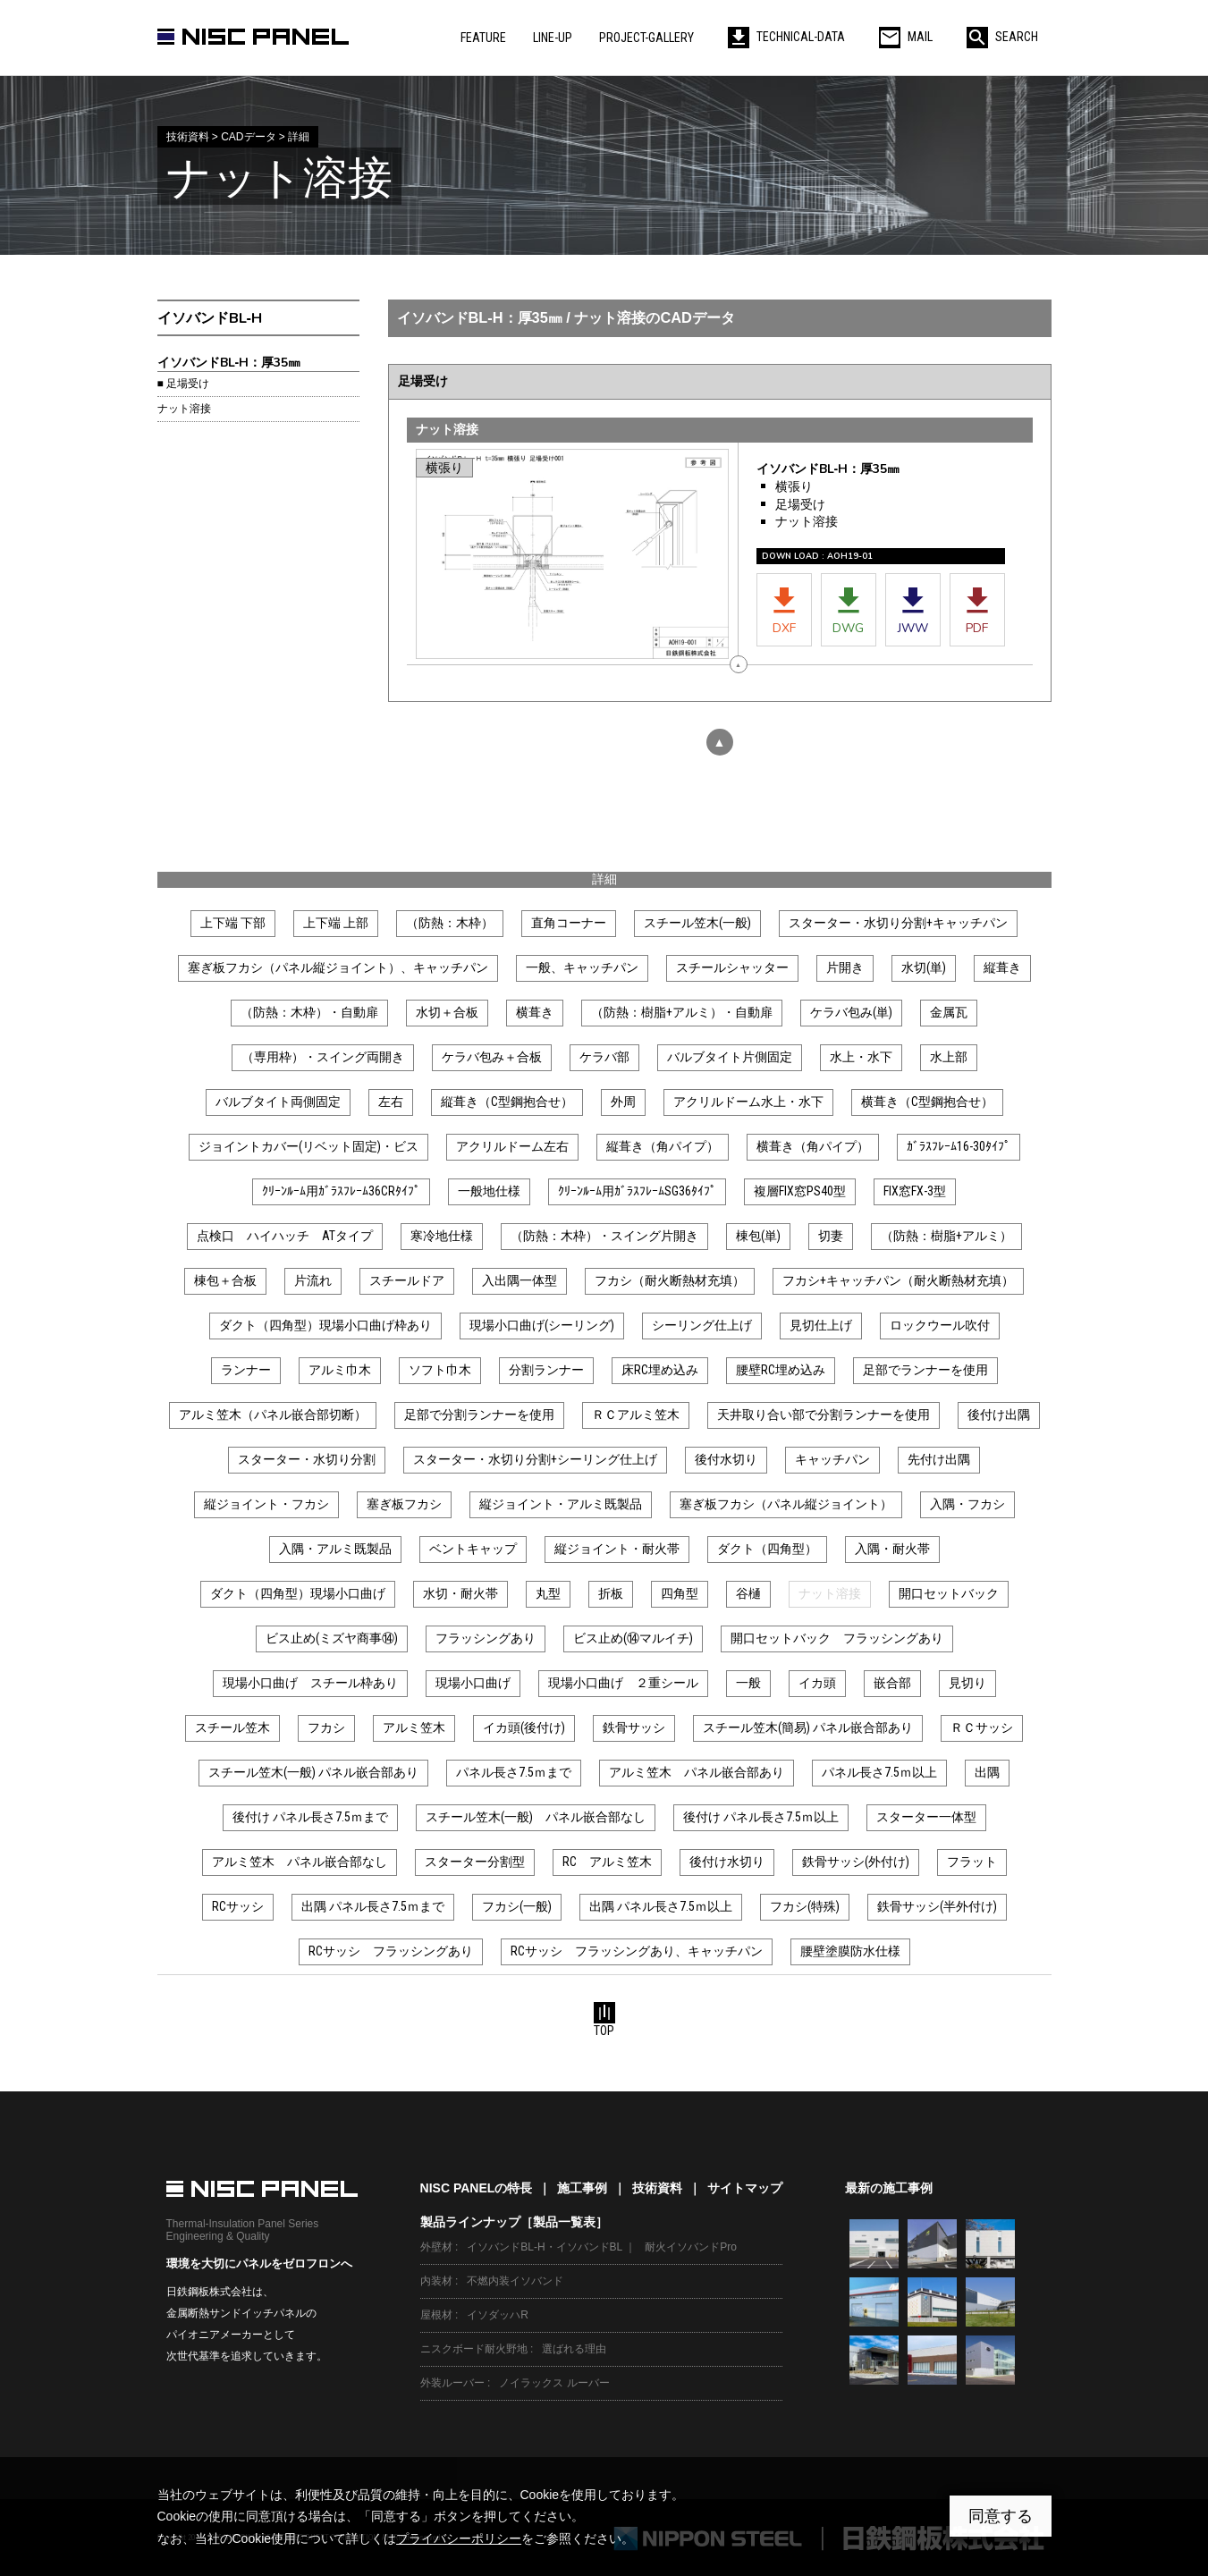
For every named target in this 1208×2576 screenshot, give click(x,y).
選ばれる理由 (574, 2349)
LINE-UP (552, 37)
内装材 (436, 2281)
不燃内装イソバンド (515, 2281)
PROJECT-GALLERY (646, 37)
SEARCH (1002, 37)
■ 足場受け (183, 383)
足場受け (800, 504)
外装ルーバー (452, 2383)
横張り (794, 486)
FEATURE (483, 37)
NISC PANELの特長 (476, 2188)
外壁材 (436, 2247)
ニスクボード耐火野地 (474, 2349)
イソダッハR (497, 2315)
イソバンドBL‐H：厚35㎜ (229, 362)
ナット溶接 (184, 408)
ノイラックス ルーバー (554, 2383)
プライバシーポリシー (458, 2538)
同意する (1000, 2516)
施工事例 (582, 2188)
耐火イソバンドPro (691, 2247)
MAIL (906, 37)
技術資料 (657, 2188)
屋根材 (436, 2315)
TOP (604, 2020)
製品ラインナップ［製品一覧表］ (514, 2222)
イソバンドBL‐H (209, 318)
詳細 (604, 879)
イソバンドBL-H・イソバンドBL (544, 2247)
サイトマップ (744, 2188)
